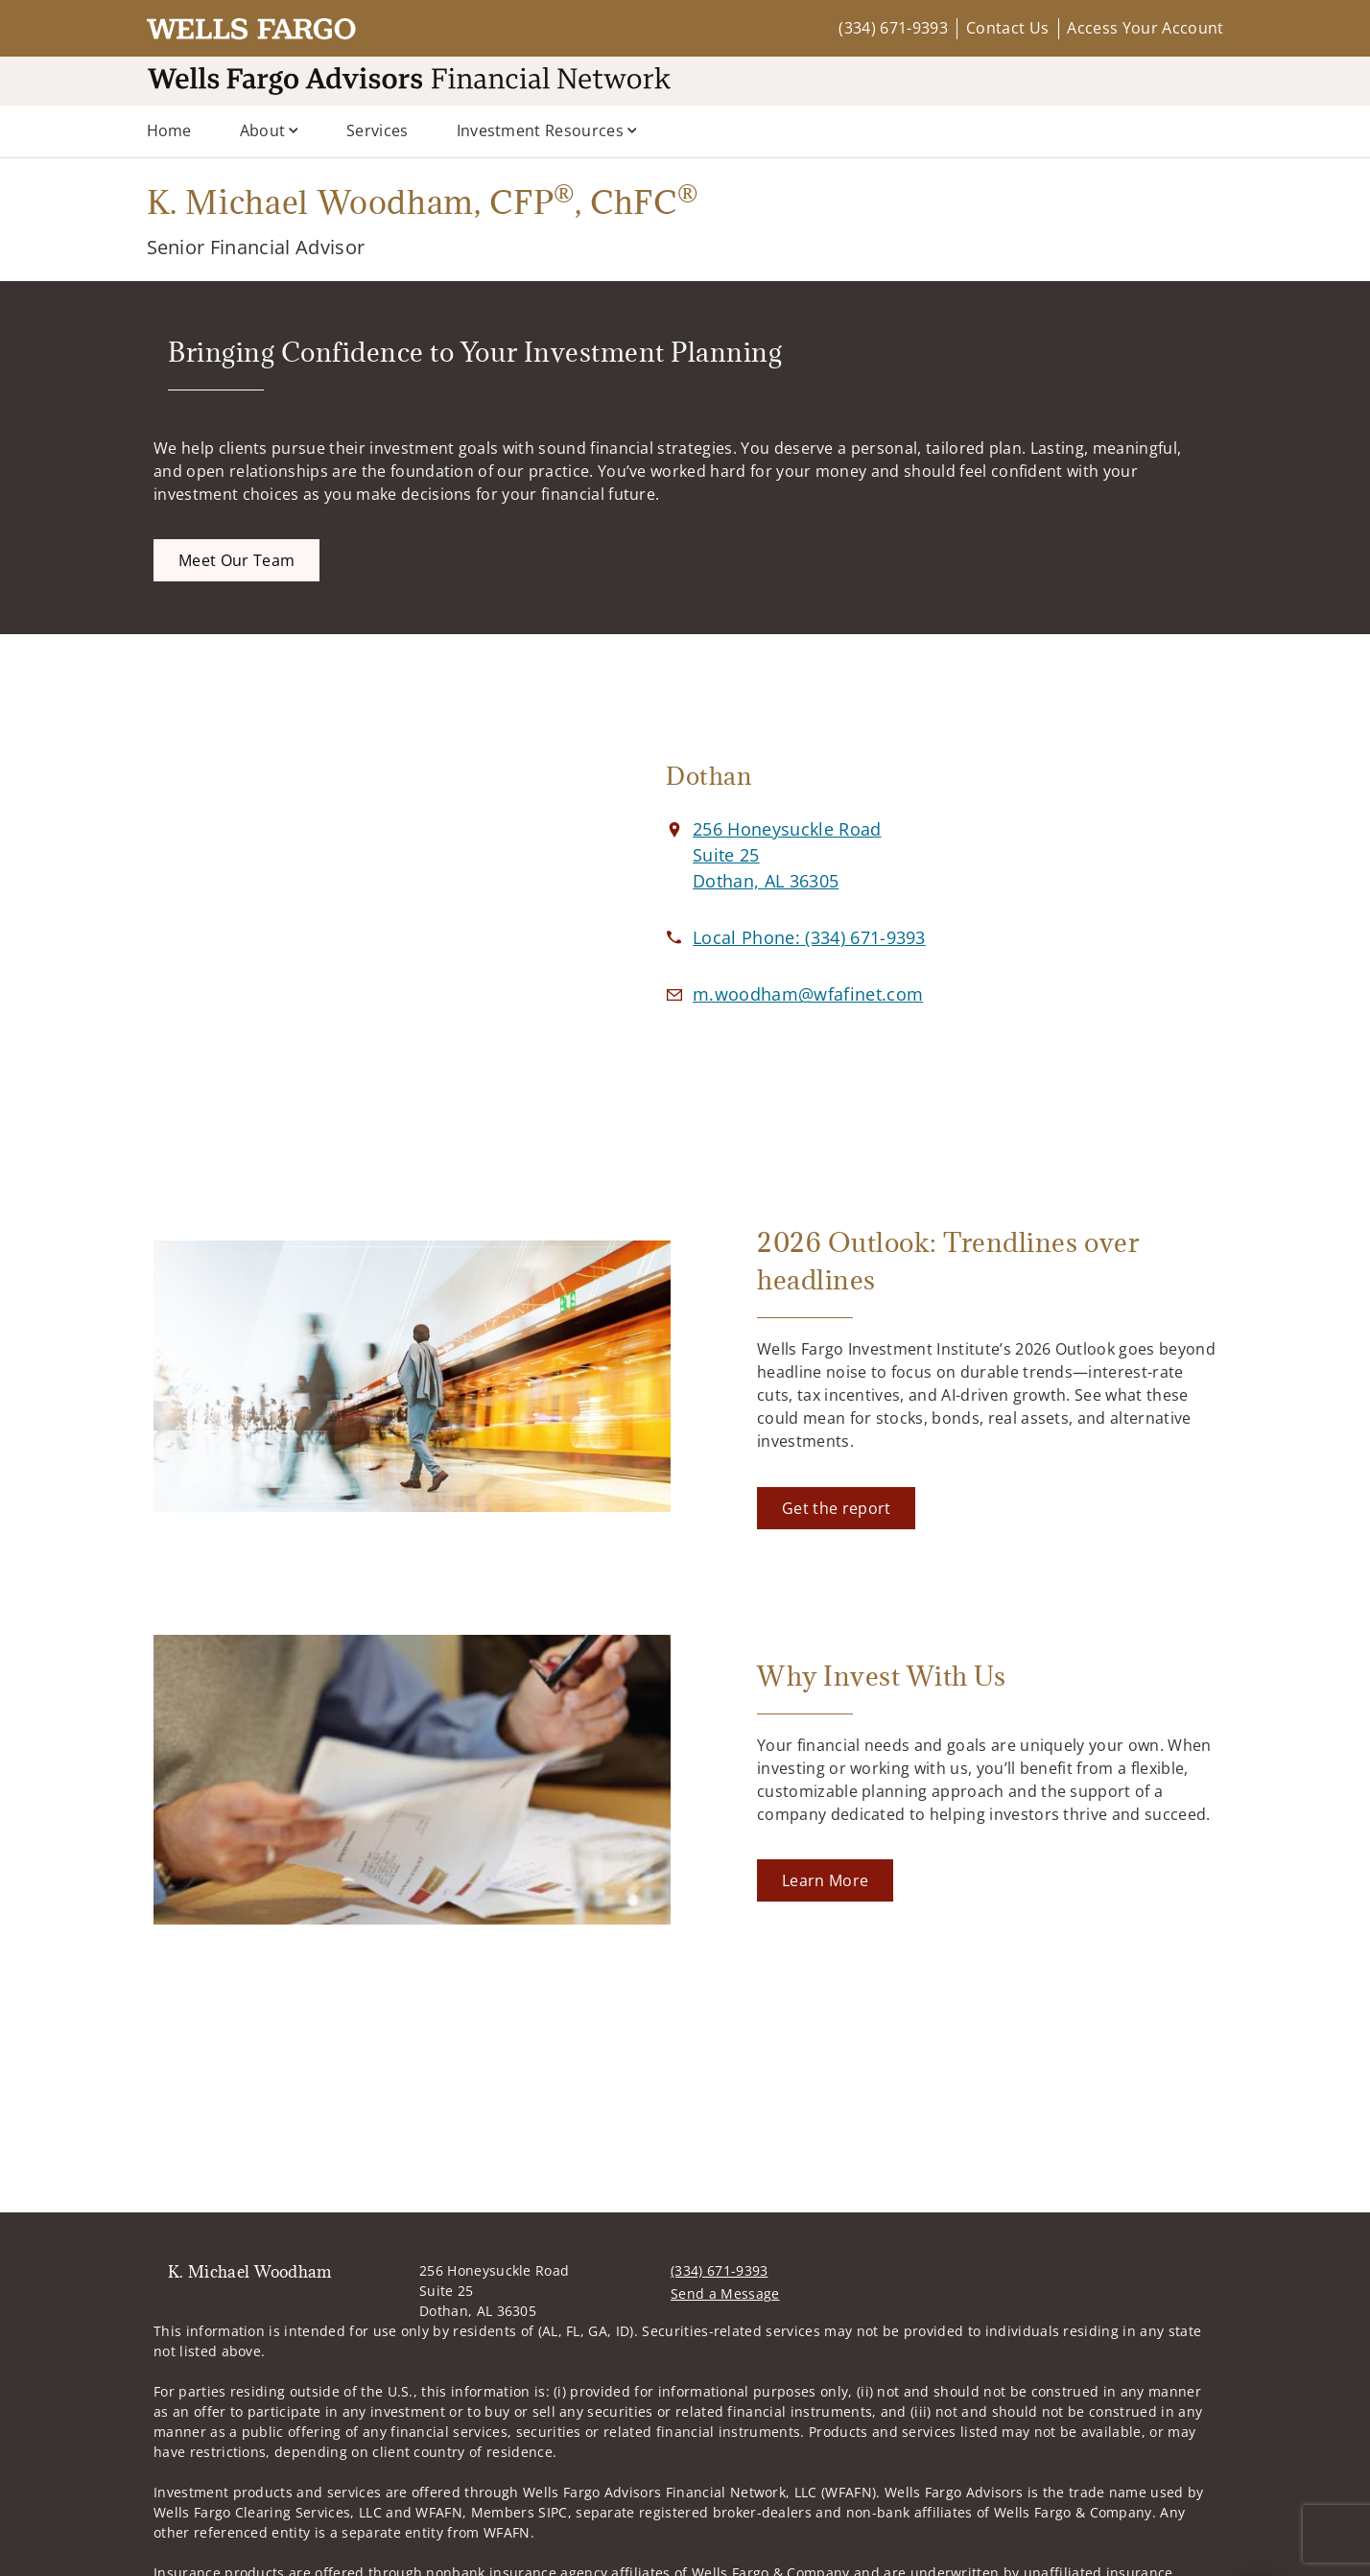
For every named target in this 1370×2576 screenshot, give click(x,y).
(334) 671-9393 (893, 27)
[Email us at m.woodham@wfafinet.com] (808, 993)
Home (169, 130)
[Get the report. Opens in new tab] (836, 1508)
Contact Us (1007, 27)
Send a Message (725, 2293)
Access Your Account (1145, 27)
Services (377, 130)
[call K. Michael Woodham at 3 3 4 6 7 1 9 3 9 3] (809, 937)
